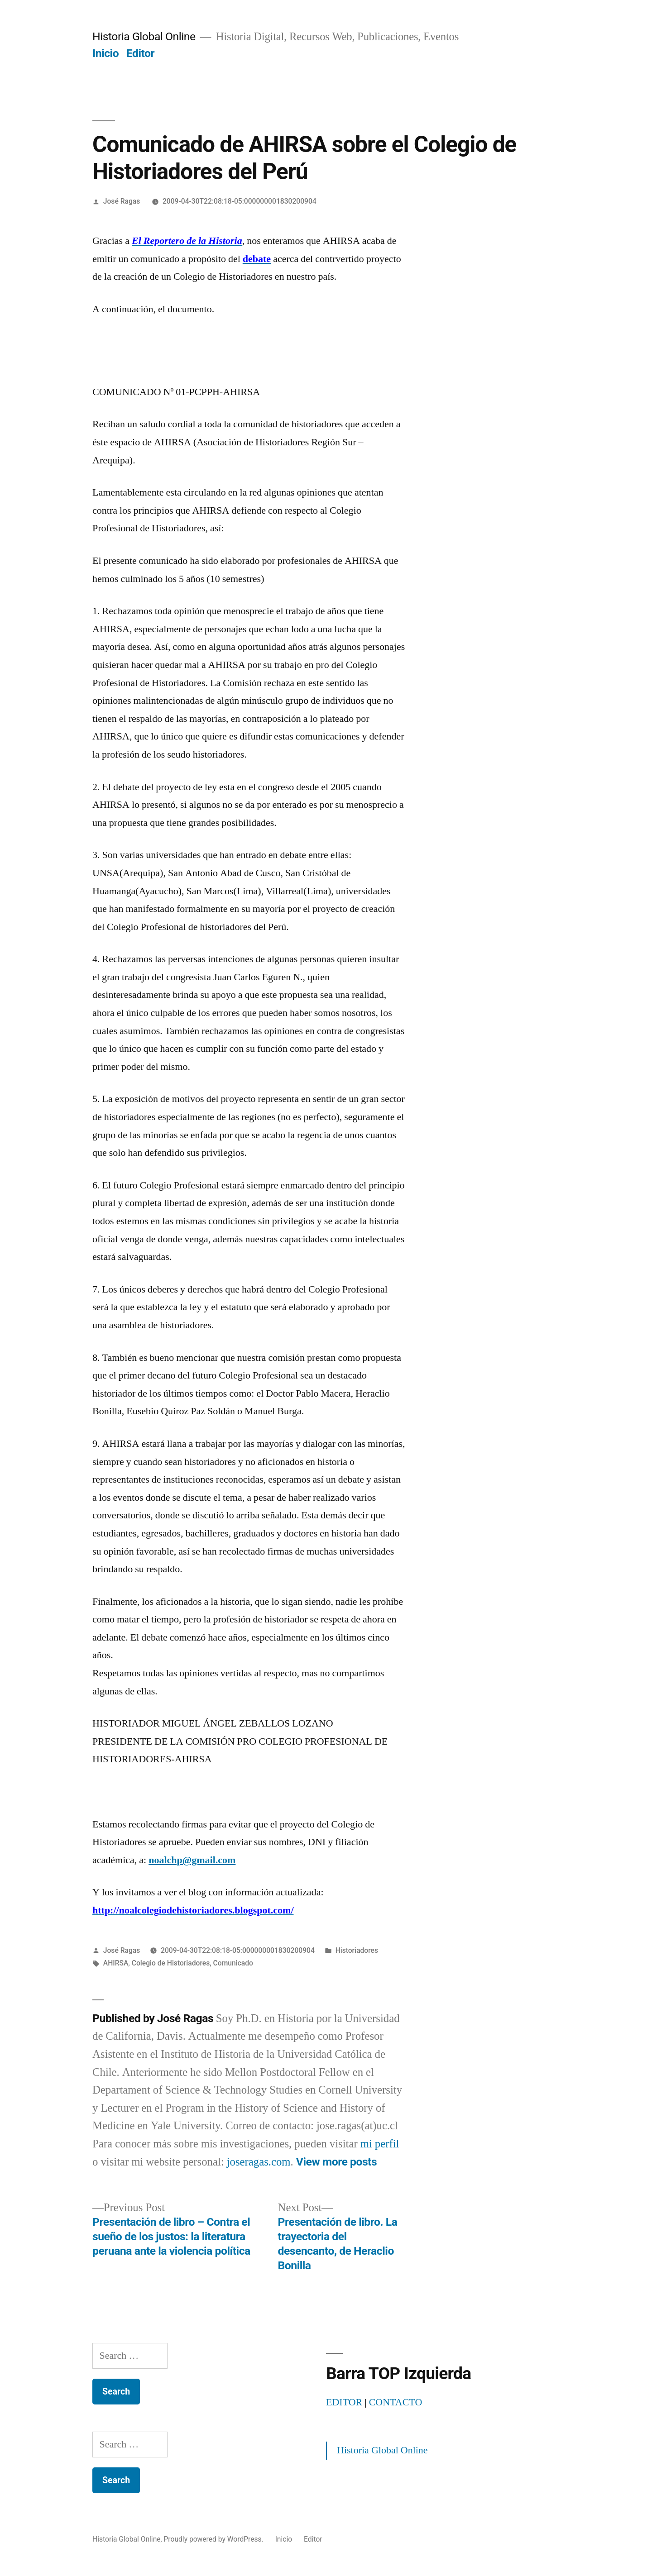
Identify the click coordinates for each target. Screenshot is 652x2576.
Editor (140, 53)
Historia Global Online (144, 36)
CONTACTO (395, 2402)
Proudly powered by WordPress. (214, 2539)
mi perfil (379, 2144)
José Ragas (121, 201)
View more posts (336, 2161)
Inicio (105, 53)
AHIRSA (116, 1963)
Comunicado (233, 1963)
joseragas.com (259, 2162)
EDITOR (344, 2402)
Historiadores (357, 1950)
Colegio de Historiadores (171, 1963)
